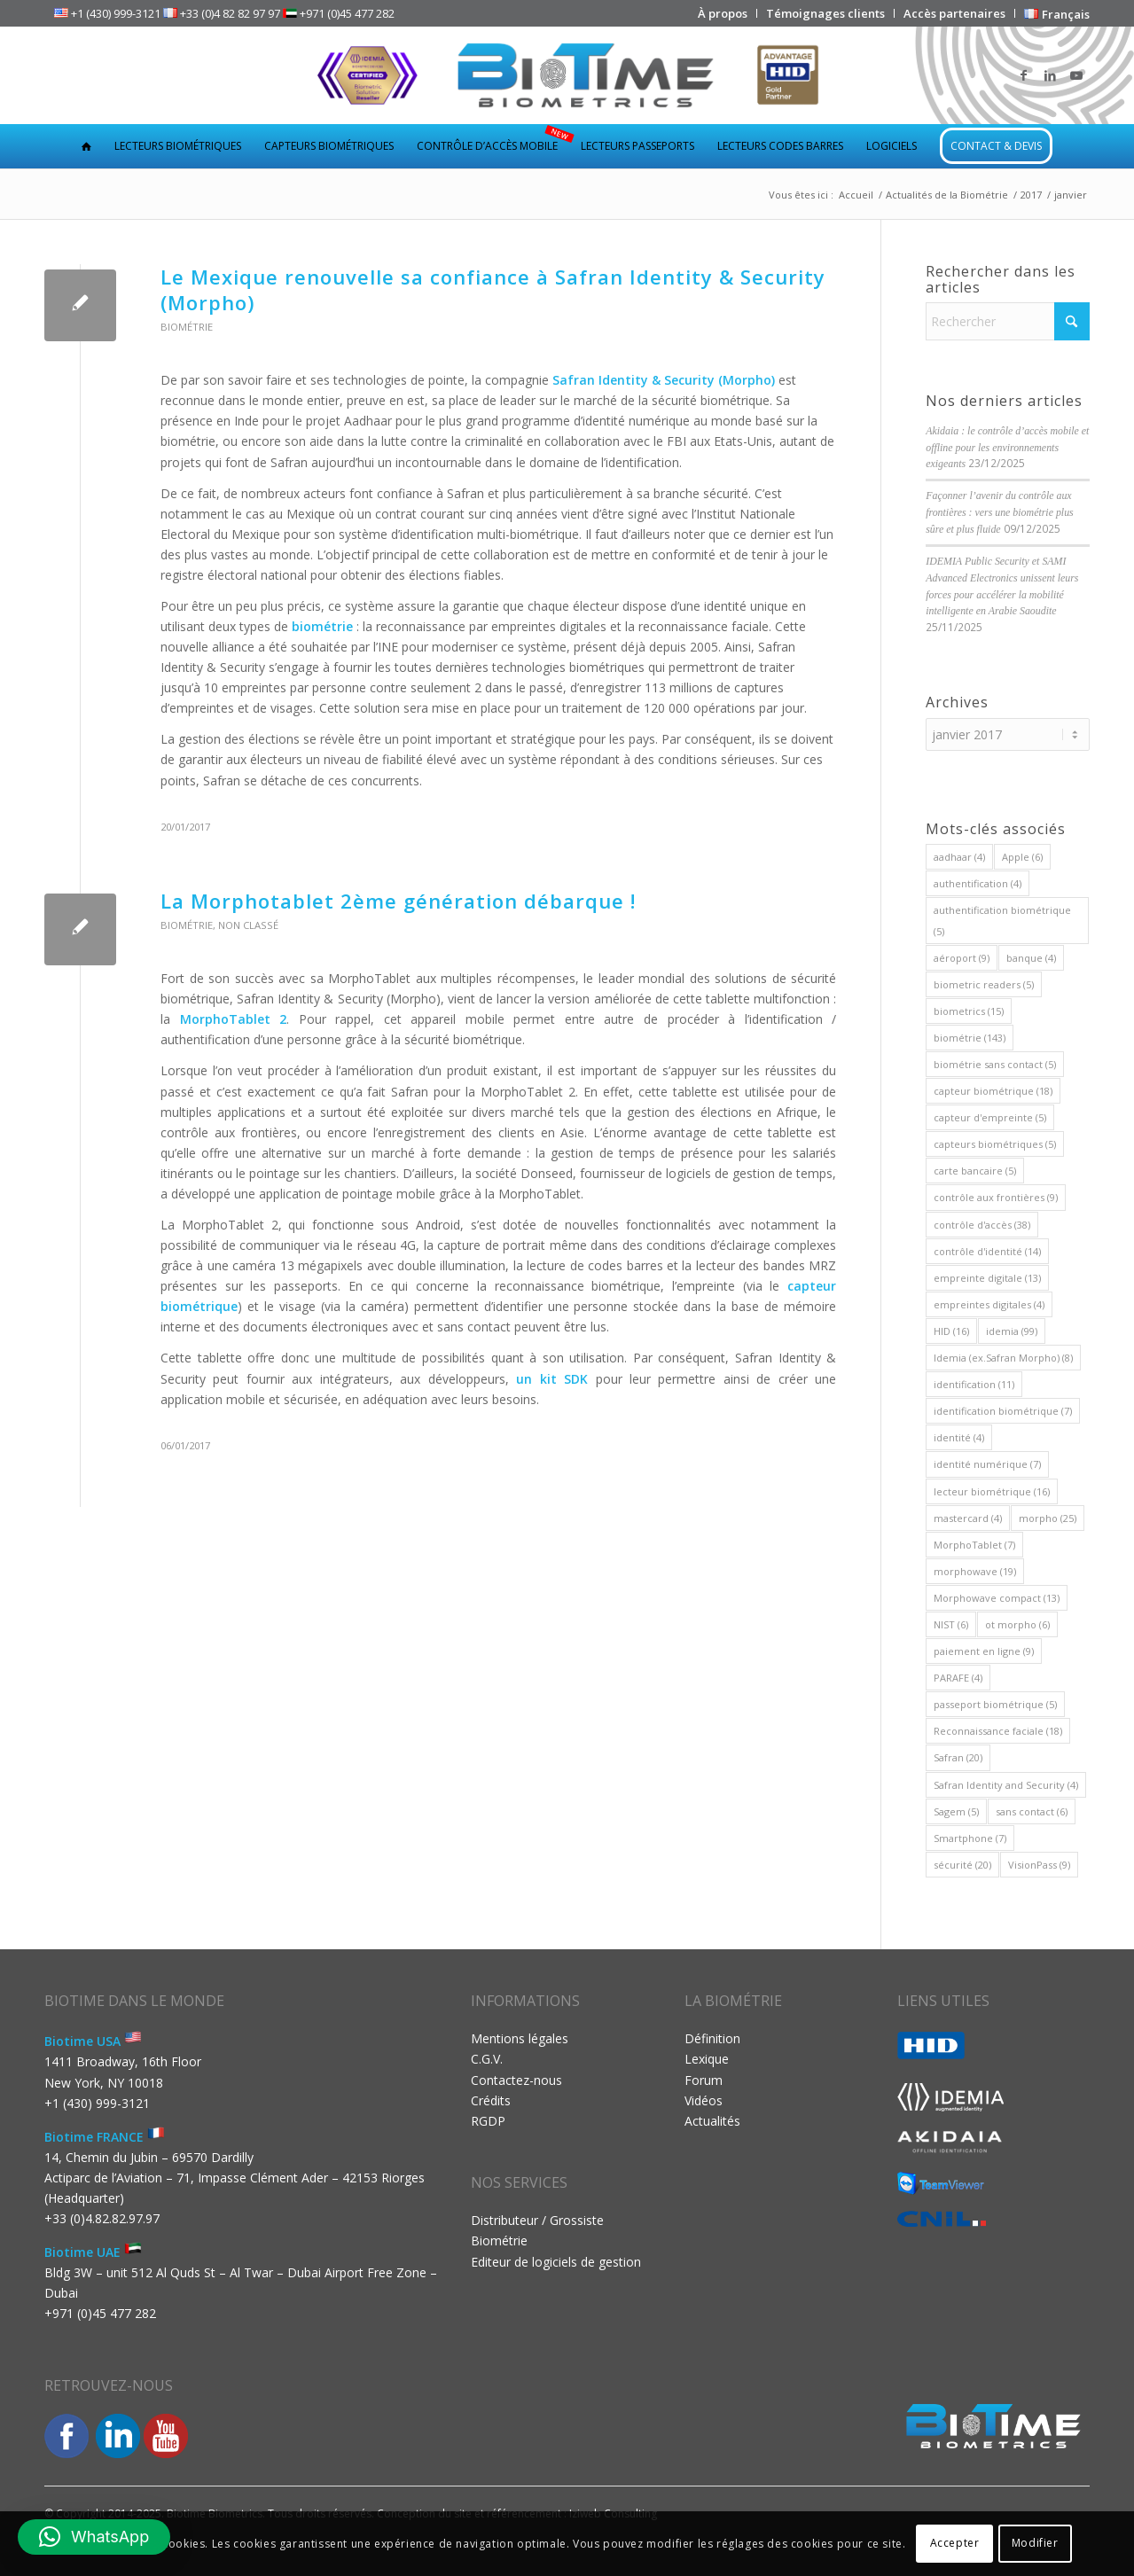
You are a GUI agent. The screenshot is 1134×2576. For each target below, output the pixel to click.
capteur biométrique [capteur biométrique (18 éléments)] (993, 1090)
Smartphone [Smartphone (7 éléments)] (970, 1838)
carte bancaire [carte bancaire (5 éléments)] (975, 1170)
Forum (703, 2080)
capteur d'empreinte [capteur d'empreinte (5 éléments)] (990, 1117)
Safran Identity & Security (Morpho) (663, 379)
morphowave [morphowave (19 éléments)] (975, 1571)
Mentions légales (519, 2038)
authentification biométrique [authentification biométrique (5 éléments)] (1002, 920)
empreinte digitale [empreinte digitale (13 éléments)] (987, 1277)
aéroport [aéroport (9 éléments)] (961, 957)
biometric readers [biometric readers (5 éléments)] (984, 984)
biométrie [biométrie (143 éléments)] (969, 1037)
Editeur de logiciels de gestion (556, 2261)
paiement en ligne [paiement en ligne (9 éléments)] (984, 1651)
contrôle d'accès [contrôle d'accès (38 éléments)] (982, 1224)
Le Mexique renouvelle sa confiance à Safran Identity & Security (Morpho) (492, 289)
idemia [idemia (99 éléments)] (1011, 1331)
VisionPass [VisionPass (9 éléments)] (1039, 1864)
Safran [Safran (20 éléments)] (958, 1757)
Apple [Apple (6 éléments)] (1022, 856)
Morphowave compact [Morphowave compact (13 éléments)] (997, 1597)
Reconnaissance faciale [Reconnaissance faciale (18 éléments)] (998, 1730)
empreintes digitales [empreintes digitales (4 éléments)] (989, 1304)
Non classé (248, 925)
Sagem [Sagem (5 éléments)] (956, 1811)
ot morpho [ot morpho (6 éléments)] (1017, 1624)
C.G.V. (487, 2058)
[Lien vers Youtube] (1076, 75)
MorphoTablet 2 (233, 1019)
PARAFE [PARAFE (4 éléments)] (958, 1677)
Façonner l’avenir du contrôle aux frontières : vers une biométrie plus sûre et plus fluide (1000, 512)
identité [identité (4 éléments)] (959, 1437)
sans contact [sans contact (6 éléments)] (1032, 1811)
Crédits (491, 2100)
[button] (94, 2537)
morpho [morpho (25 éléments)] (1047, 1518)
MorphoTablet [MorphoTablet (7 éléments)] (974, 1544)
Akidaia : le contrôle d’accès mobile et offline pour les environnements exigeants (1007, 448)
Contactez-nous (516, 2080)
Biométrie (186, 326)
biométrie (324, 626)
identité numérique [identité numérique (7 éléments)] (987, 1464)
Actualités (712, 2120)
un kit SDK (552, 1378)
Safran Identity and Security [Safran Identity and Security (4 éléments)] (1006, 1784)
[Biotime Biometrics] (567, 75)
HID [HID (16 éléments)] (951, 1331)
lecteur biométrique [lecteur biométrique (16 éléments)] (992, 1491)
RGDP (488, 2120)
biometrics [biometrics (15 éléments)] (969, 1011)
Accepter (955, 2542)
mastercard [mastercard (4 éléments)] (968, 1518)
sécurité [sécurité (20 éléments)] (962, 1864)
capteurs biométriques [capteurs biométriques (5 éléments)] (995, 1144)
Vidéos (703, 2100)
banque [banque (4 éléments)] (1031, 957)
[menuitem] (723, 13)
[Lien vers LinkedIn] (1049, 75)
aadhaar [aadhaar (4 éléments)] (959, 856)
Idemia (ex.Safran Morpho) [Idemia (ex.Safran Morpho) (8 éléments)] (1003, 1357)
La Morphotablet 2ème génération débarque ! (398, 900)
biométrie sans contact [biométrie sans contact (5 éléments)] (995, 1064)
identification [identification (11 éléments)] (974, 1384)
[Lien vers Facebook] (1023, 75)
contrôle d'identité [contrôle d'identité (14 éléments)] (987, 1251)
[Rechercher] (1008, 321)
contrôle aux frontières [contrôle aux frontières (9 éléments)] (996, 1197)
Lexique (706, 2058)
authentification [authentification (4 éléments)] (977, 883)
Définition (712, 2038)
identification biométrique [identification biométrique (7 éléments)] (1003, 1410)
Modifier (1035, 2542)
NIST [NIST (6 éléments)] (951, 1624)
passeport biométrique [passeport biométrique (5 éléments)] (995, 1704)
